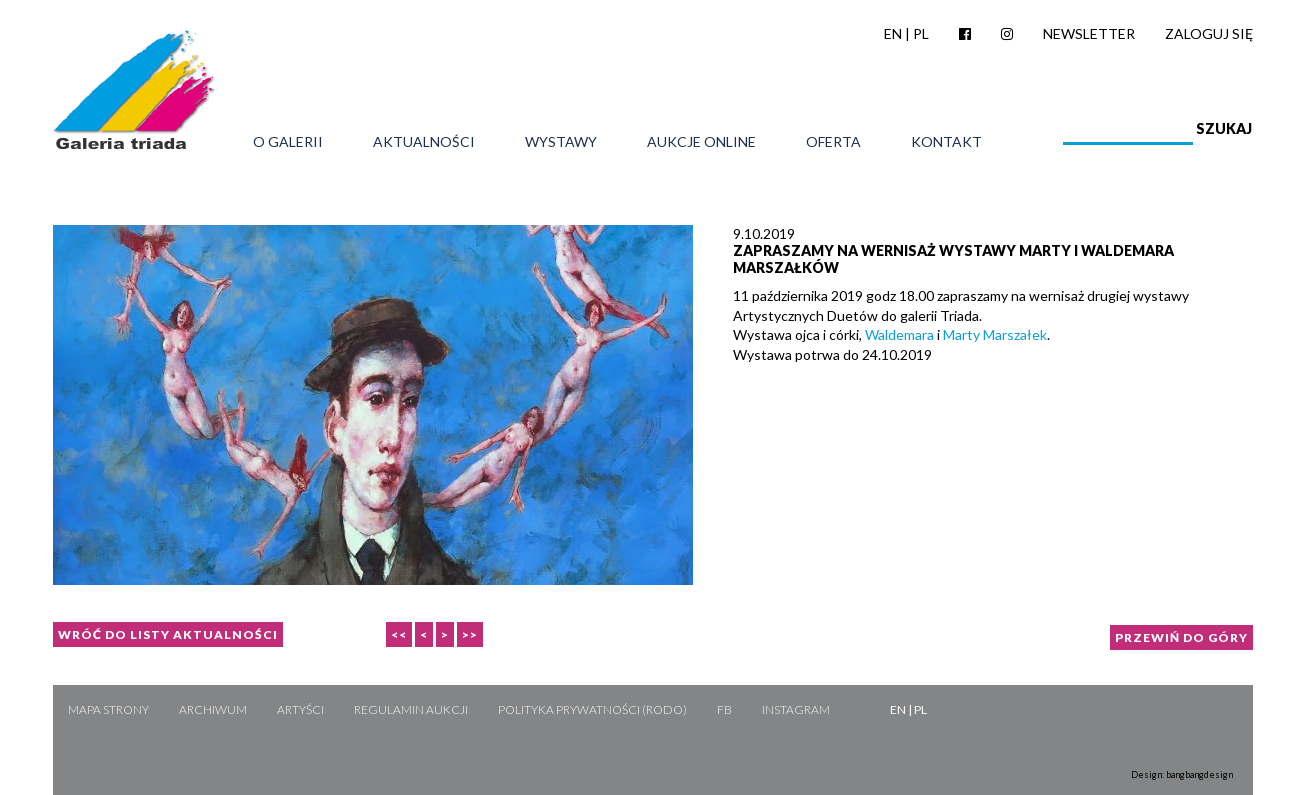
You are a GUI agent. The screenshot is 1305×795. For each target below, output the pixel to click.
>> (470, 634)
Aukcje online (701, 142)
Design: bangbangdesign (1182, 774)
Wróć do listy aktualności (168, 634)
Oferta (833, 142)
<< (399, 634)
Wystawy (561, 142)
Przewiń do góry (1181, 637)
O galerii (288, 142)
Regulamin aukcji (411, 709)
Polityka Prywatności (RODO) (592, 709)
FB (724, 709)
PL (921, 33)
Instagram (796, 709)
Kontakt (946, 142)
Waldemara (899, 334)
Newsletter (1089, 33)
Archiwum (213, 709)
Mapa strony (108, 709)
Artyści (300, 709)
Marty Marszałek (995, 334)
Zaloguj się (1209, 33)
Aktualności (424, 142)
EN (893, 33)
